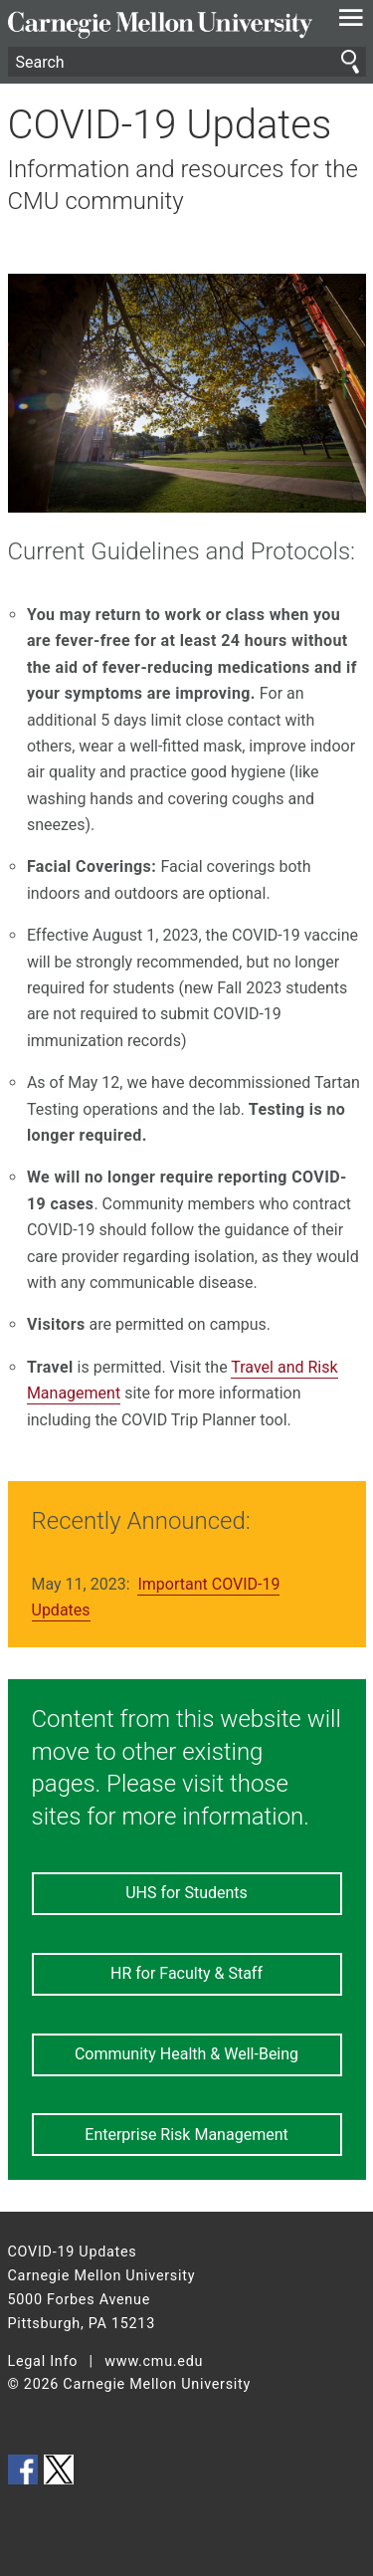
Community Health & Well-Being (186, 2053)
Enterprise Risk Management (186, 2134)
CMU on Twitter (59, 2469)
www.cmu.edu (153, 2361)
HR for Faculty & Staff (186, 1973)
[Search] (187, 62)
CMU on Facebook (23, 2469)
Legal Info (43, 2361)
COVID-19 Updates (170, 125)
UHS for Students (186, 1892)
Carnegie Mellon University (160, 25)
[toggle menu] (350, 22)
